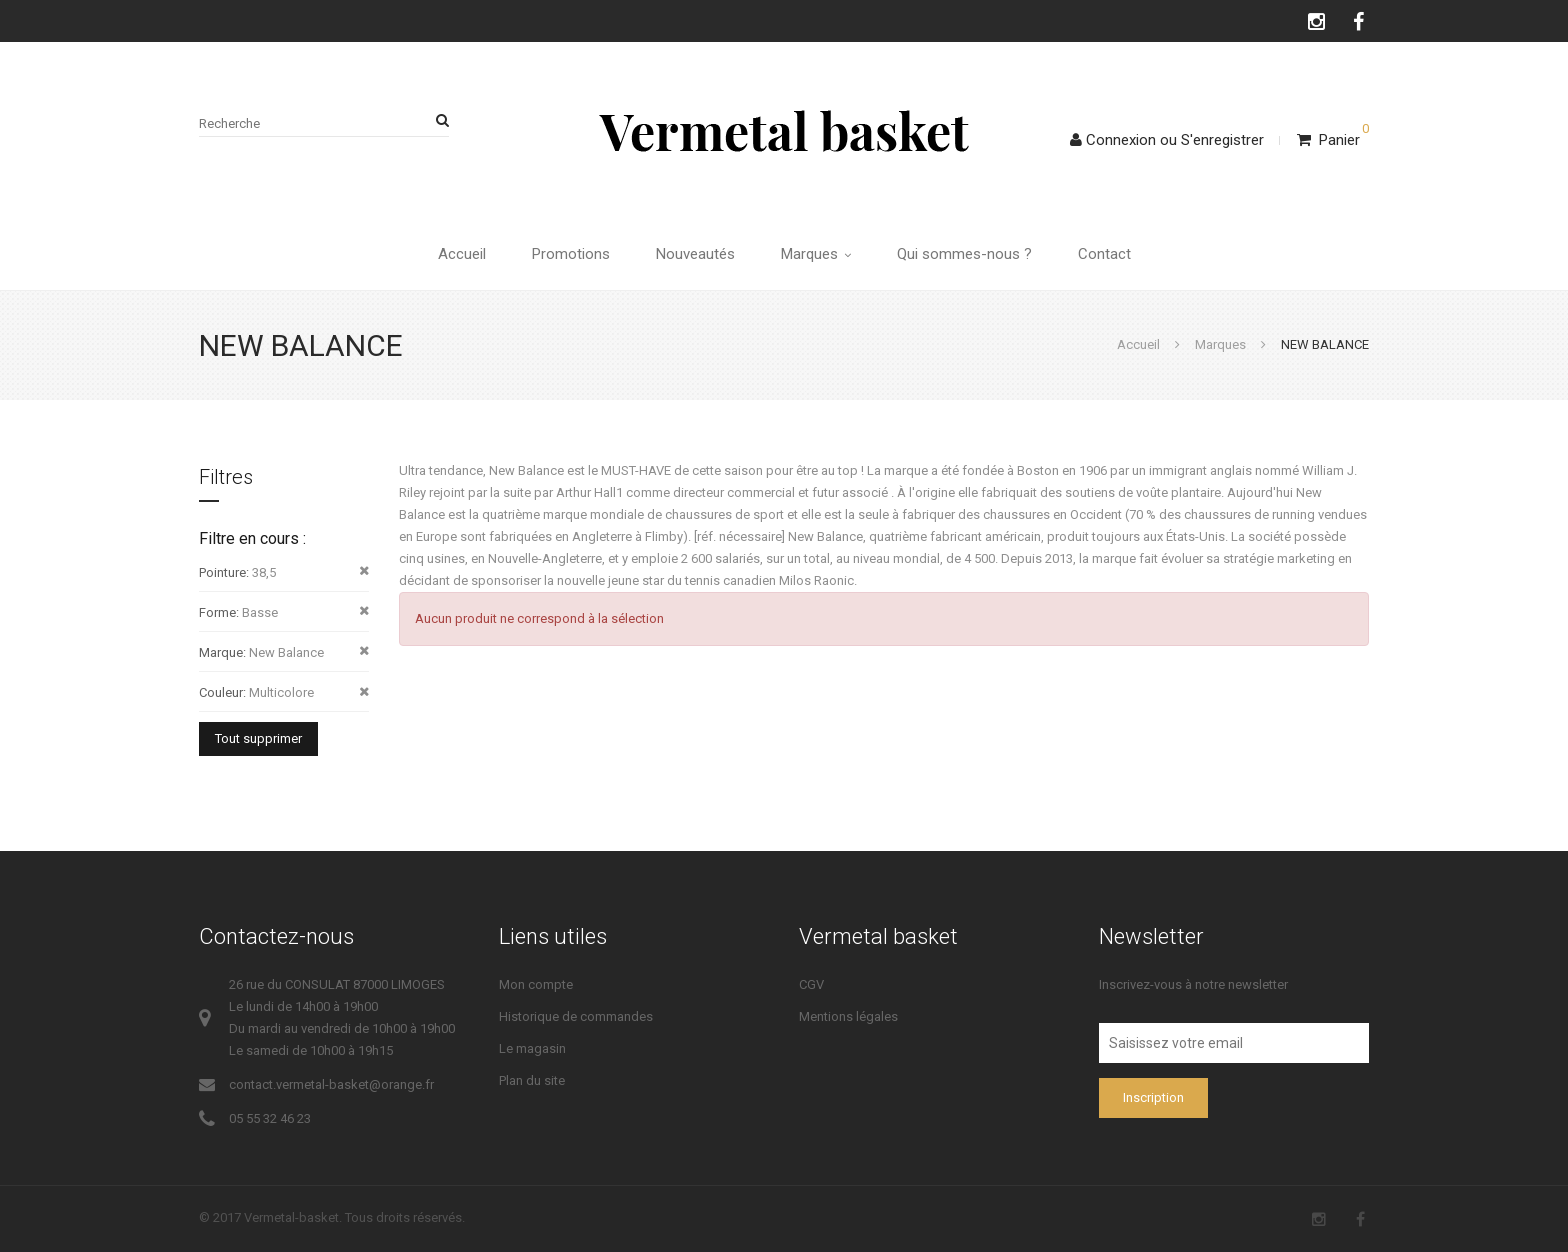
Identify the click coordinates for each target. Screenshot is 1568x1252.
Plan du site (532, 1080)
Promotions (571, 254)
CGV (811, 984)
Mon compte (536, 984)
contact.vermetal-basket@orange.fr (331, 1084)
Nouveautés (695, 254)
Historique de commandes (576, 1016)
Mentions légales (848, 1016)
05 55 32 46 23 (270, 1118)
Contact (1104, 254)
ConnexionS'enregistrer (1167, 140)
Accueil (462, 254)
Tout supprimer (258, 738)
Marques (816, 254)
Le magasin (532, 1048)
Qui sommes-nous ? (964, 254)
